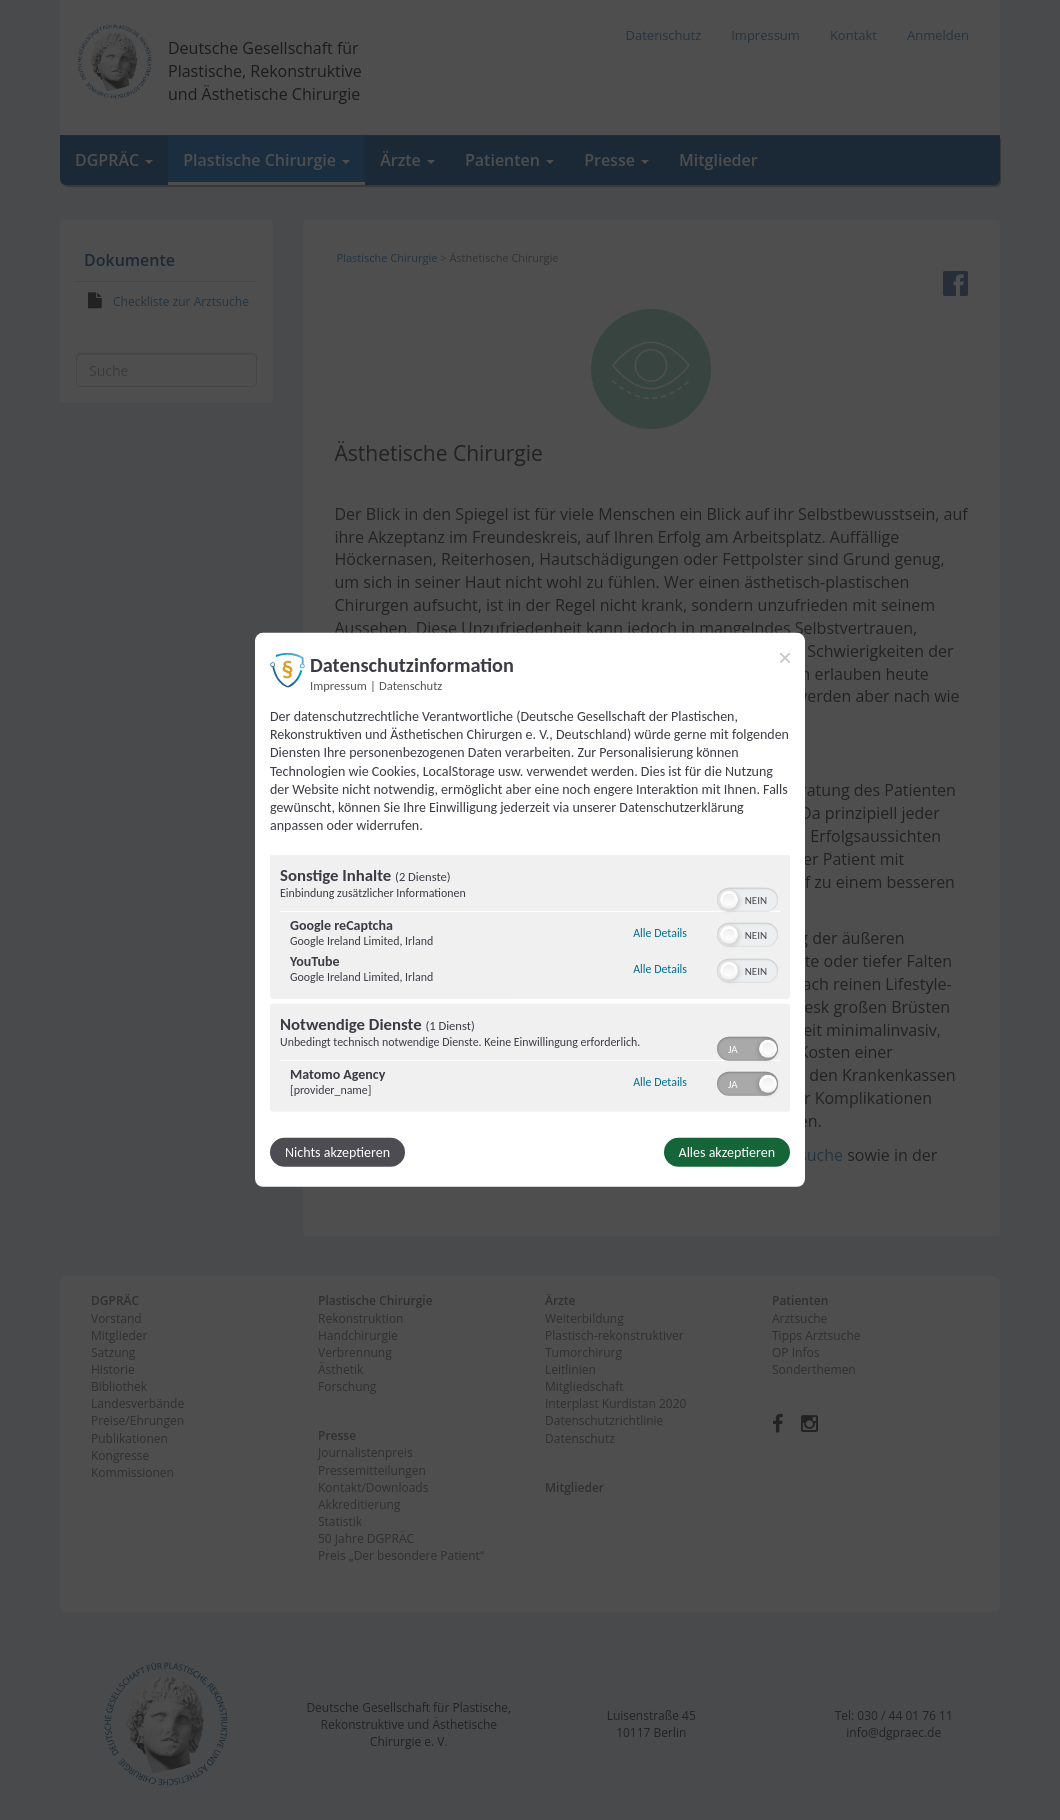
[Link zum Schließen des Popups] (785, 658)
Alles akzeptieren (727, 1152)
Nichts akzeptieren (337, 1152)
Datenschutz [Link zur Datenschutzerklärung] (410, 685)
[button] (729, 900)
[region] (530, 986)
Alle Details (660, 933)
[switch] (747, 898)
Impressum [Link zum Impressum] (338, 685)
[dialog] (530, 910)
